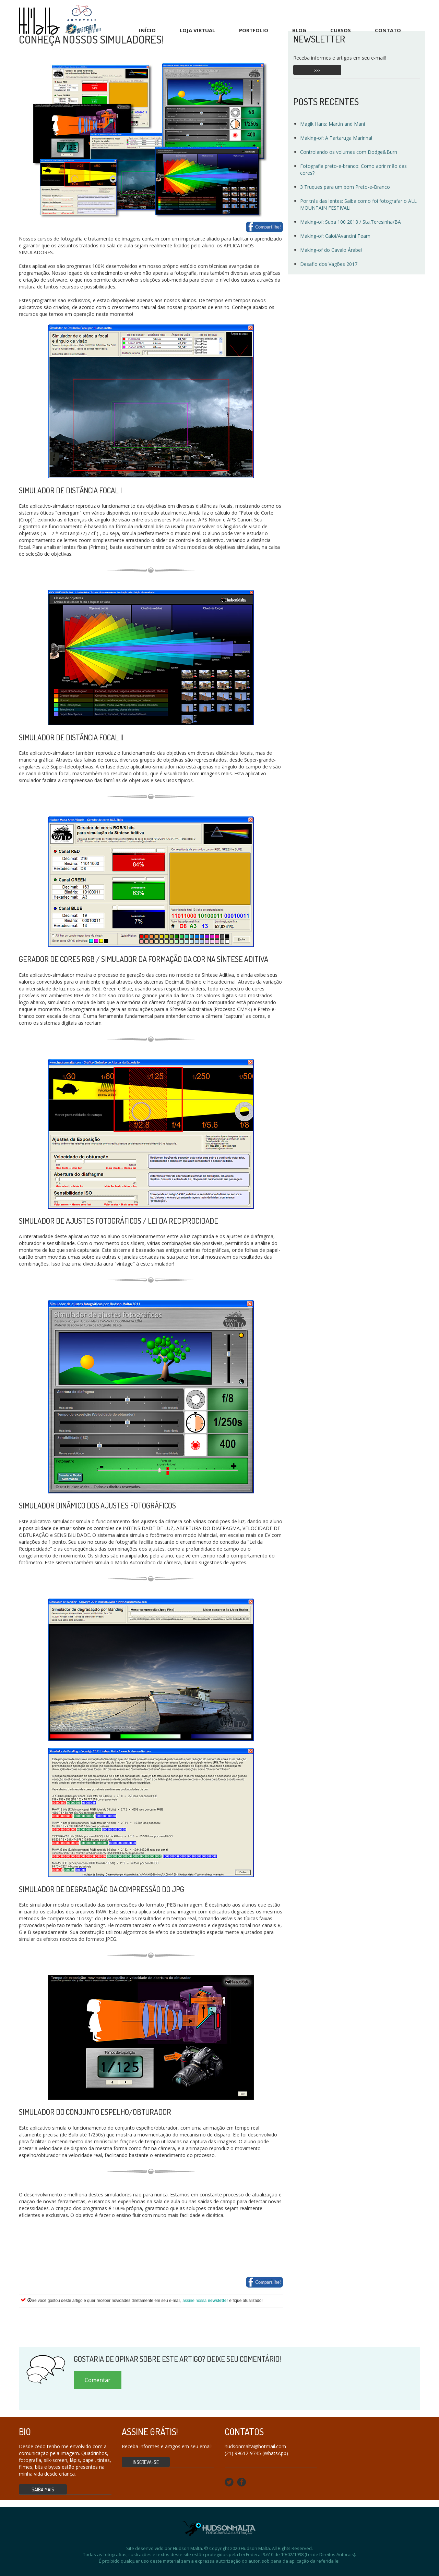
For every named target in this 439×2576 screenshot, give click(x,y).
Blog (299, 30)
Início (147, 30)
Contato (388, 30)
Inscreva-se (146, 2462)
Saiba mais (43, 2489)
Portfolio (253, 30)
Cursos (340, 30)
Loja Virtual (197, 30)
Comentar (97, 2380)
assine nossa (205, 2300)
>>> (317, 70)
